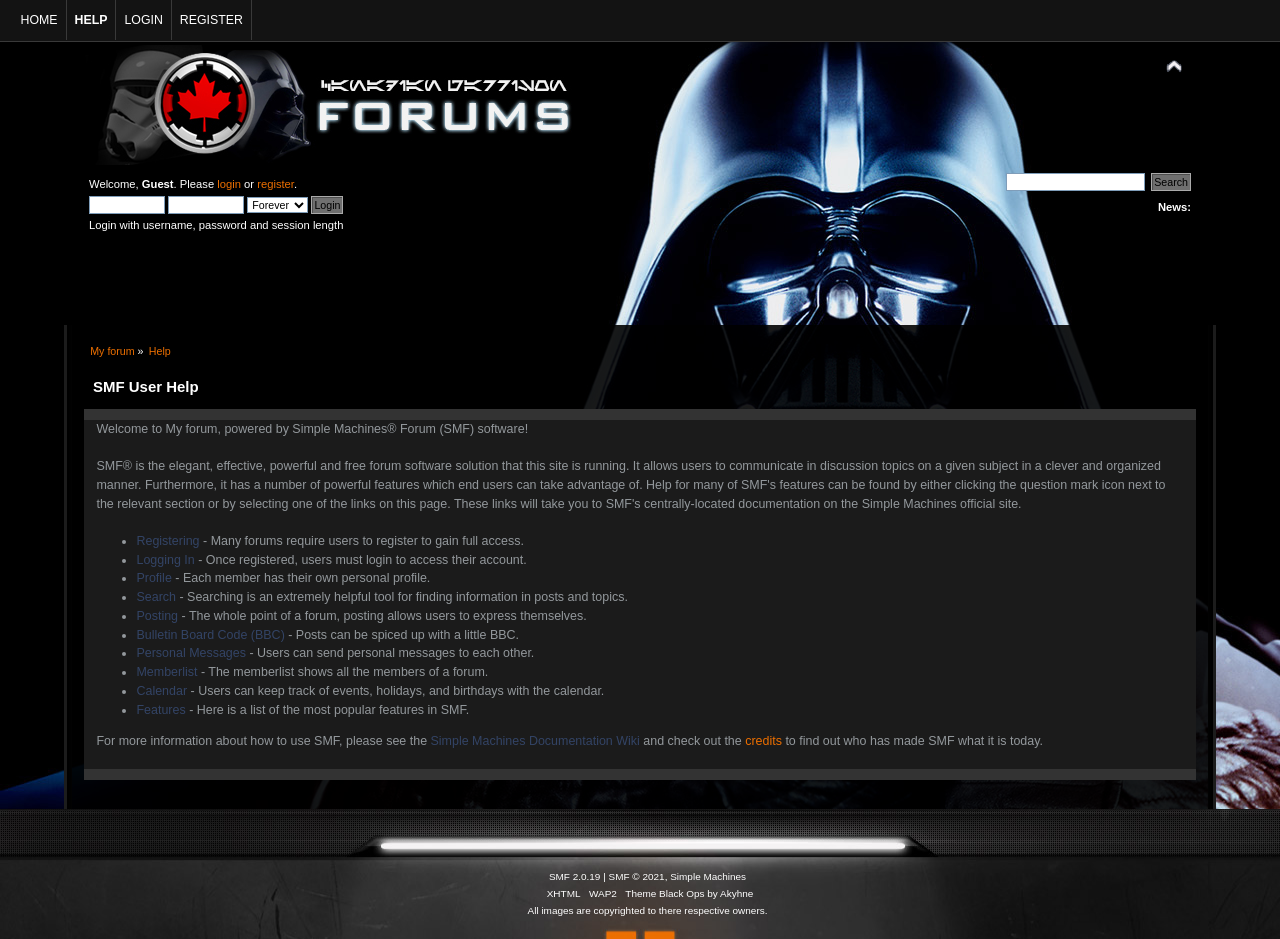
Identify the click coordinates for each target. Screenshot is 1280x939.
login (229, 184)
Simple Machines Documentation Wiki (535, 741)
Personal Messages (191, 653)
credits (763, 741)
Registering (167, 541)
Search (156, 597)
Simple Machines (708, 876)
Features (160, 710)
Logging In (165, 560)
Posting (157, 616)
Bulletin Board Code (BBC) (210, 635)
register (275, 184)
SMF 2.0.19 (575, 876)
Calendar (161, 691)
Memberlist (166, 672)
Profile (153, 578)
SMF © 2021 (637, 876)
